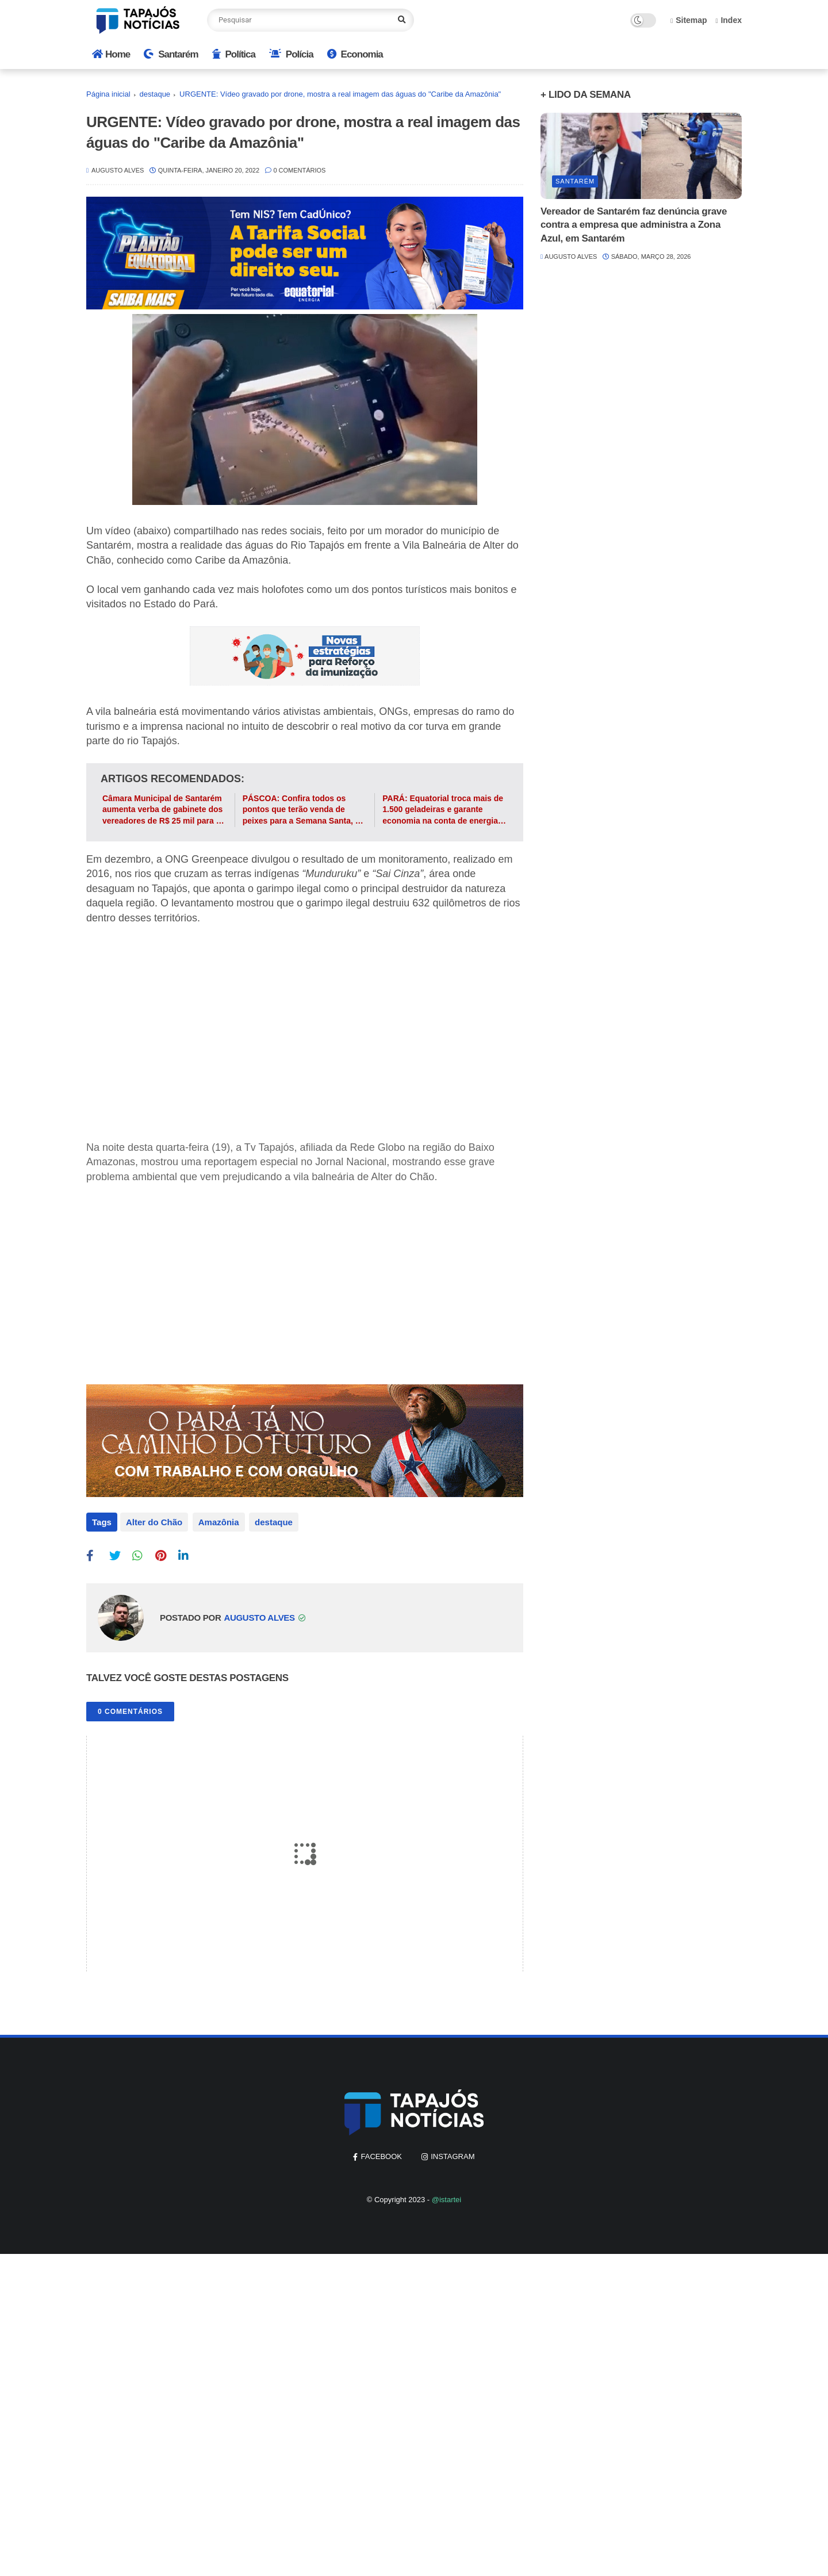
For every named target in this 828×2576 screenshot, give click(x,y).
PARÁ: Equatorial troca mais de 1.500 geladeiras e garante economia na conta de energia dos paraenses (442, 810)
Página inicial (108, 94)
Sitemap (688, 20)
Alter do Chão (154, 1522)
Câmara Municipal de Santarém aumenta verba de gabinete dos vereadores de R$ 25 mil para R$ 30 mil (164, 810)
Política (233, 54)
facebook (381, 2153)
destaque (155, 94)
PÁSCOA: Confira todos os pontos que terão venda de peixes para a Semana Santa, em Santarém (305, 810)
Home (111, 54)
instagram (452, 2153)
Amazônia (217, 1522)
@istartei (447, 2196)
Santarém (171, 54)
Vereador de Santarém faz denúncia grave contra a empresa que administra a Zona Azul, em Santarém (633, 225)
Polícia (291, 54)
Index (728, 20)
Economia (355, 54)
